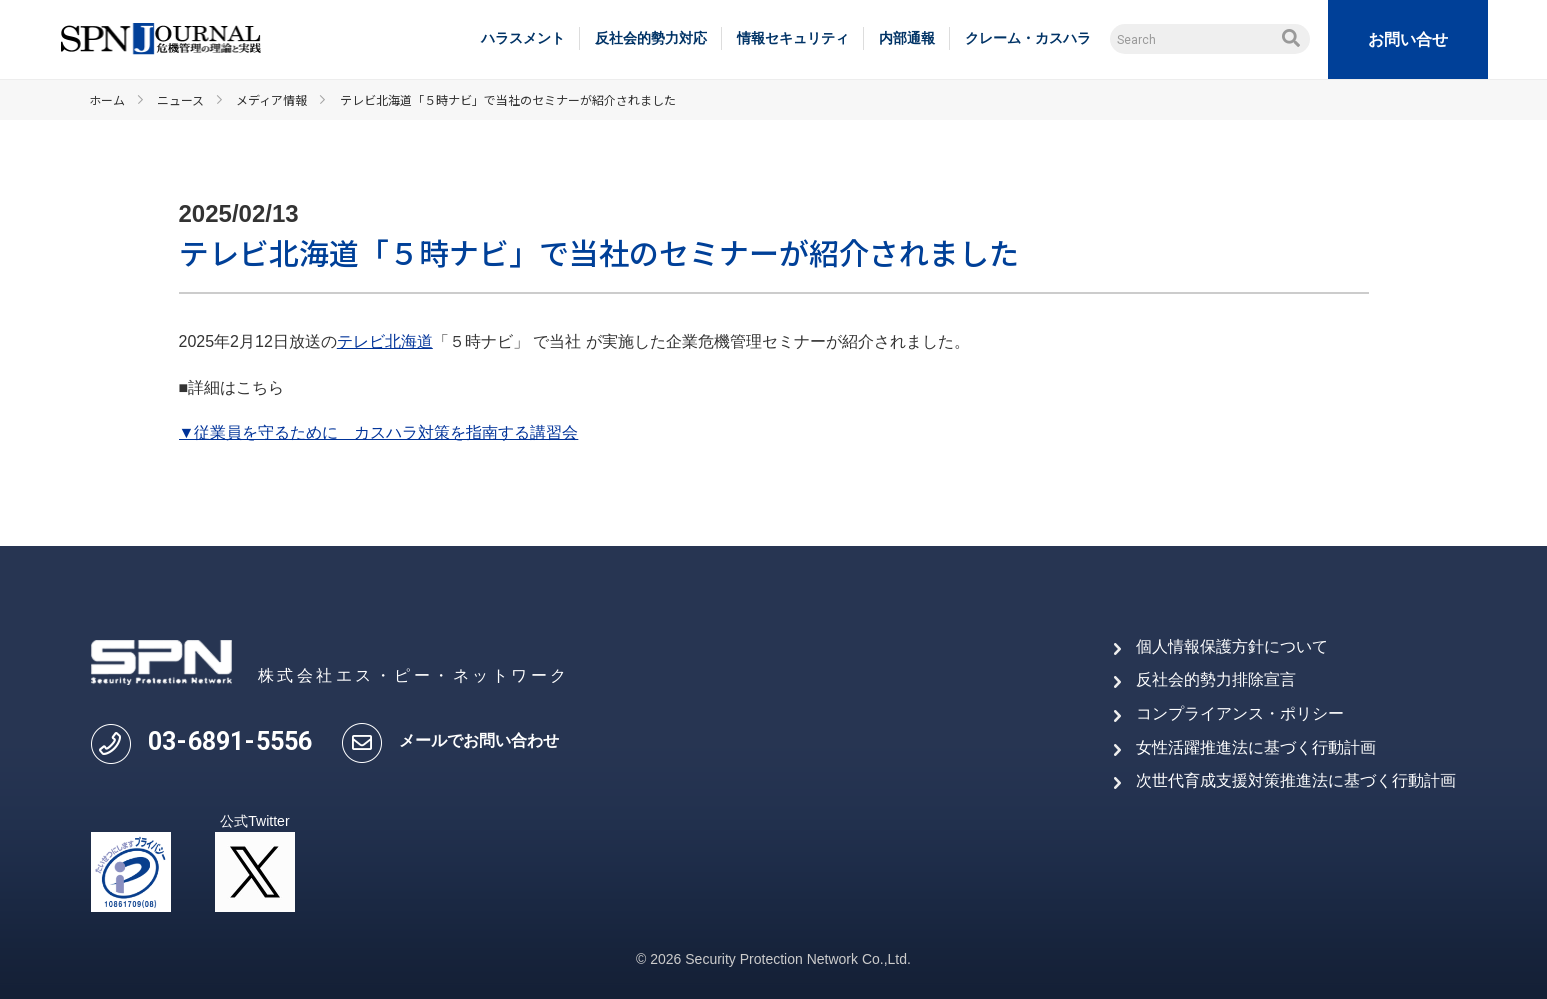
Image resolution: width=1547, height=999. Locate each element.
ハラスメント (523, 38)
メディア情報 (271, 99)
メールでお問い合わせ (479, 740)
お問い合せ (1408, 39)
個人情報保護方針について (1232, 646)
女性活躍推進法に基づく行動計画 (1256, 747)
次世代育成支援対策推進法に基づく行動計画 (1296, 780)
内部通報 (907, 38)
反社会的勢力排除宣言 (1216, 679)
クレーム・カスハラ (1028, 38)
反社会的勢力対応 (651, 38)
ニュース (180, 99)
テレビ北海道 (385, 341)
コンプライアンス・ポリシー (1240, 713)
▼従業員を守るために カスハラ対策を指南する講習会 (379, 432)
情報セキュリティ (793, 38)
